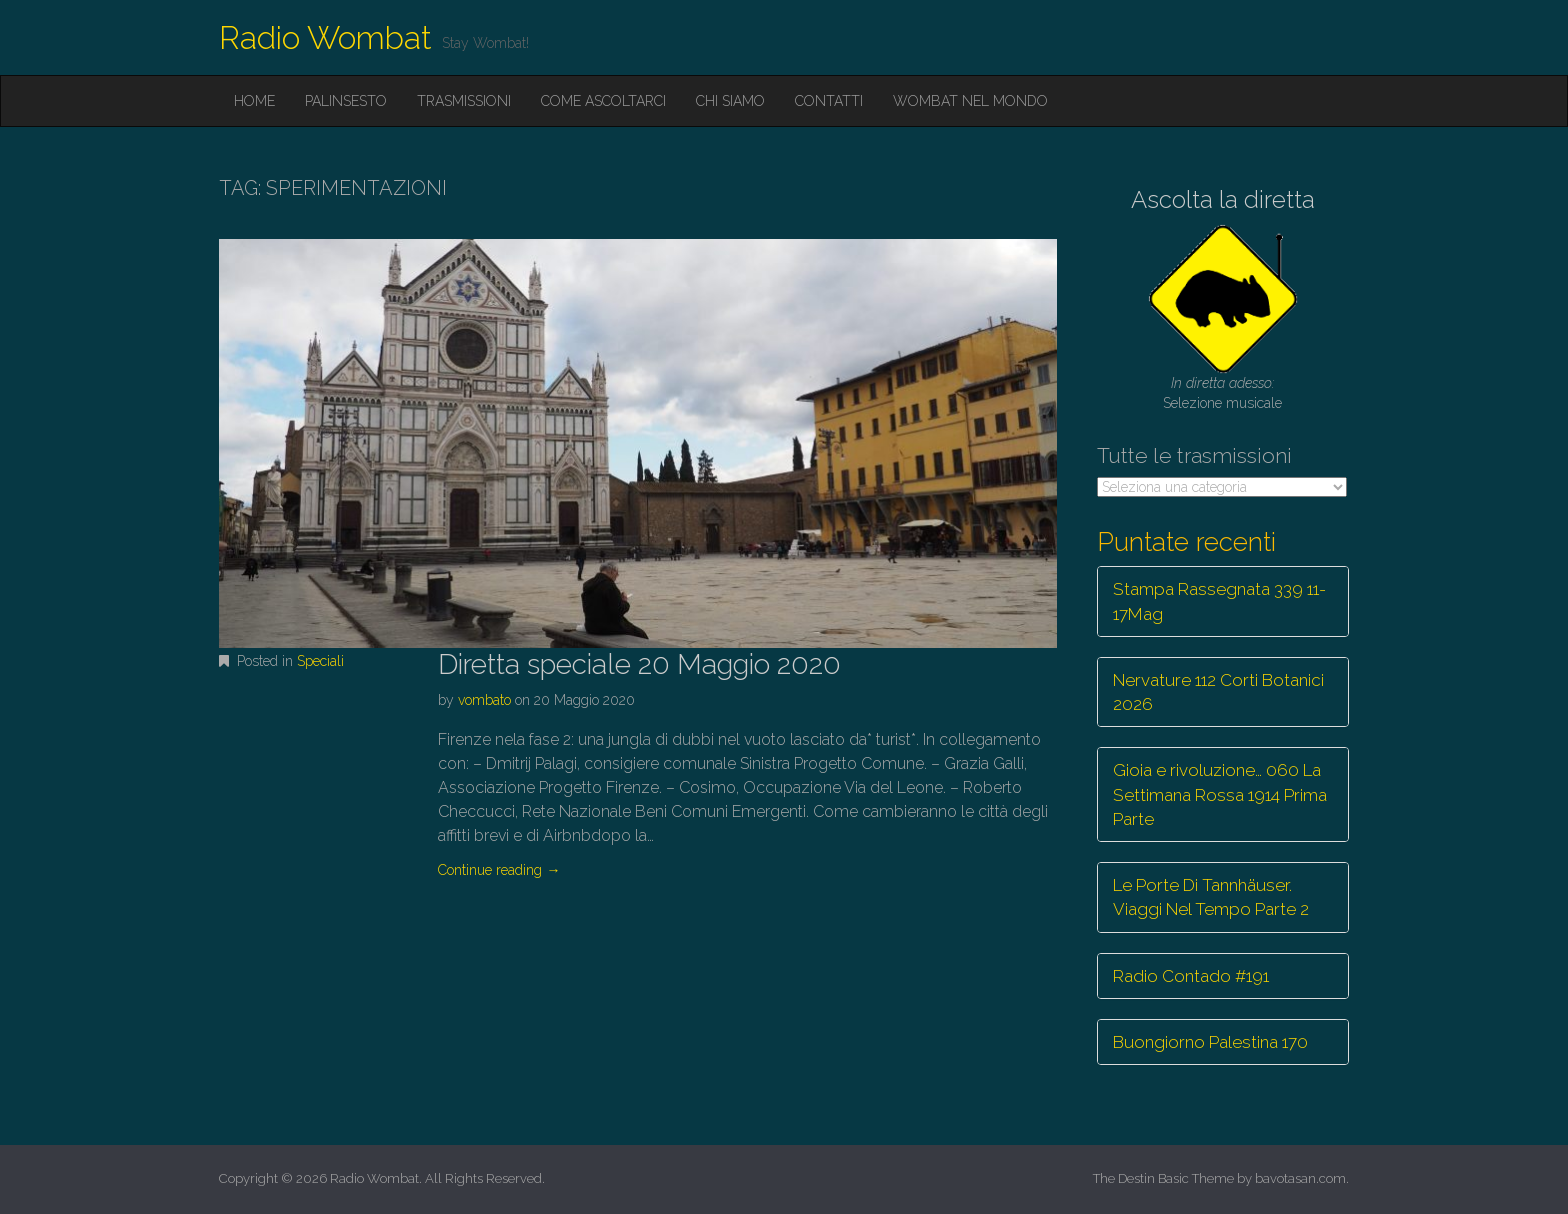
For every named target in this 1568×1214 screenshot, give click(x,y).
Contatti (829, 101)
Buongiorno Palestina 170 (1210, 1042)
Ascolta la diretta (1223, 199)
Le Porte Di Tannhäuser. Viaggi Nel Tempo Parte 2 (1211, 897)
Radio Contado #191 (1191, 976)
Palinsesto (346, 101)
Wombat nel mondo (970, 101)
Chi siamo (730, 101)
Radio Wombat (325, 37)
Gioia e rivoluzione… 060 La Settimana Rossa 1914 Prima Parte (1220, 794)
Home (254, 101)
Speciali (320, 661)
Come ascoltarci (603, 101)
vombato (484, 700)
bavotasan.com (1300, 1178)
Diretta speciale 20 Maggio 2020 (639, 664)
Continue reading (499, 870)
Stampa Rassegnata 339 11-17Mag (1219, 601)
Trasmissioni (464, 101)
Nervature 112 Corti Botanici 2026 (1218, 692)
